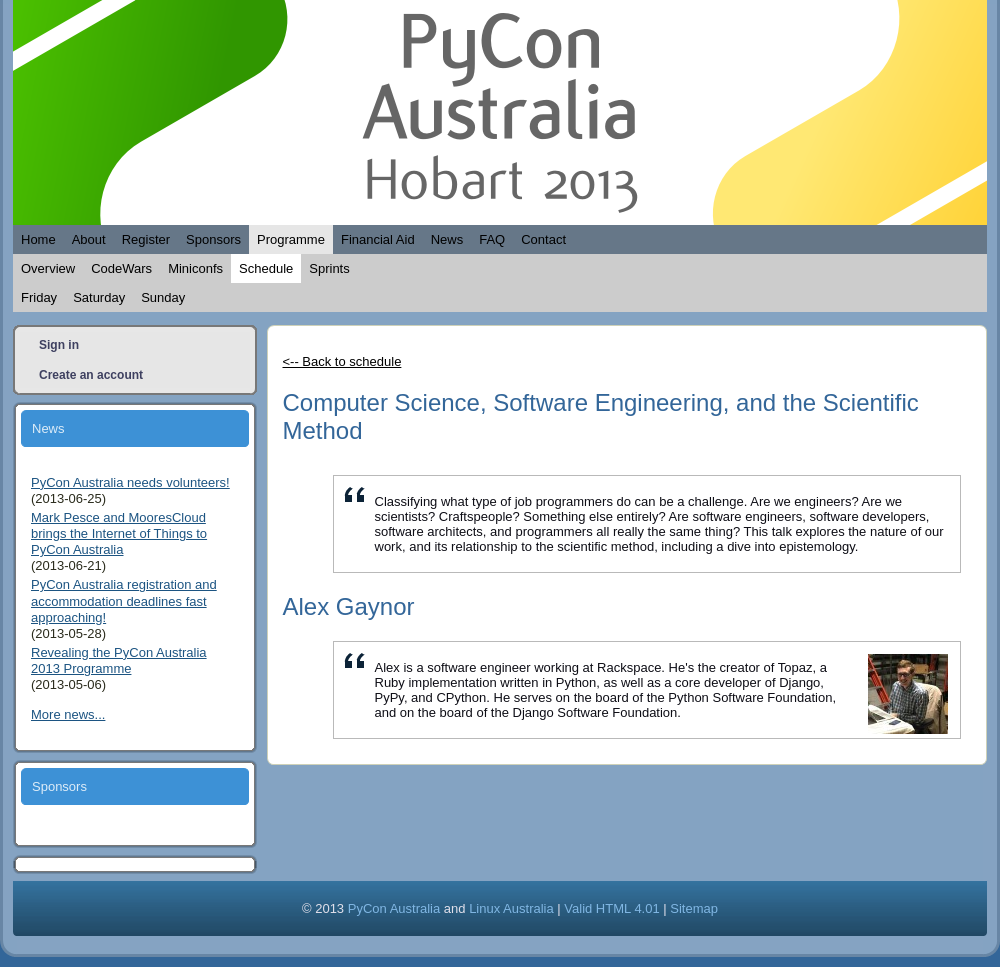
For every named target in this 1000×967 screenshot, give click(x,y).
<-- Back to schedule (342, 361)
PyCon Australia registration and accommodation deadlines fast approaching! (124, 601)
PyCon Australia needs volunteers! (130, 482)
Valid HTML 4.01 (611, 908)
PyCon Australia (394, 908)
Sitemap (694, 908)
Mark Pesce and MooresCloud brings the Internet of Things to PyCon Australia (119, 534)
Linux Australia (511, 908)
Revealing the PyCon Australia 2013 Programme (119, 660)
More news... (68, 714)
